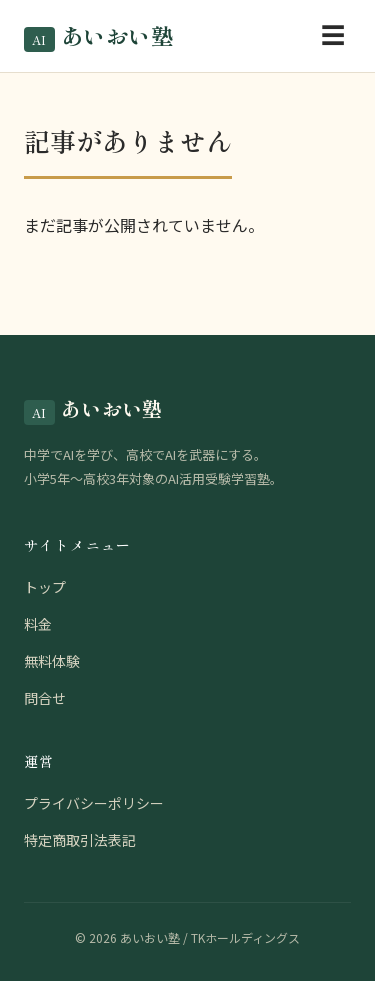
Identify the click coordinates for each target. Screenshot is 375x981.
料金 (38, 624)
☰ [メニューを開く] (333, 35)
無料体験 (52, 661)
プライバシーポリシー (94, 803)
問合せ (45, 698)
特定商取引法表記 (80, 840)
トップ (45, 587)
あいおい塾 (98, 35)
